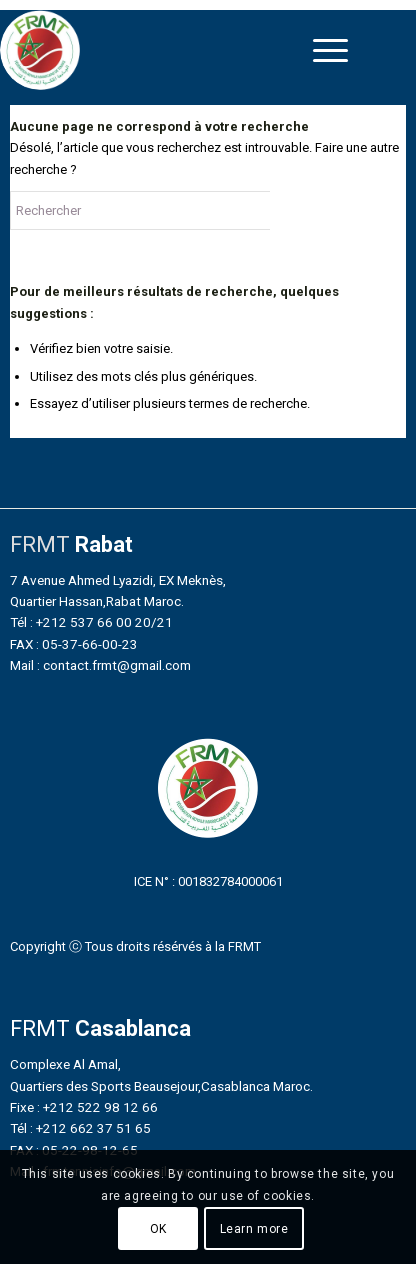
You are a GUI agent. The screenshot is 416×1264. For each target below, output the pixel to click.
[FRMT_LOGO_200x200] (158, 50)
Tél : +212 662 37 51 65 (80, 1128)
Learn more (254, 1229)
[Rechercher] (160, 210)
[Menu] (330, 50)
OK (158, 1229)
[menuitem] (330, 50)
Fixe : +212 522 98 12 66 (84, 1107)
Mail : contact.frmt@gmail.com (100, 665)
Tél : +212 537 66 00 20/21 (91, 622)
